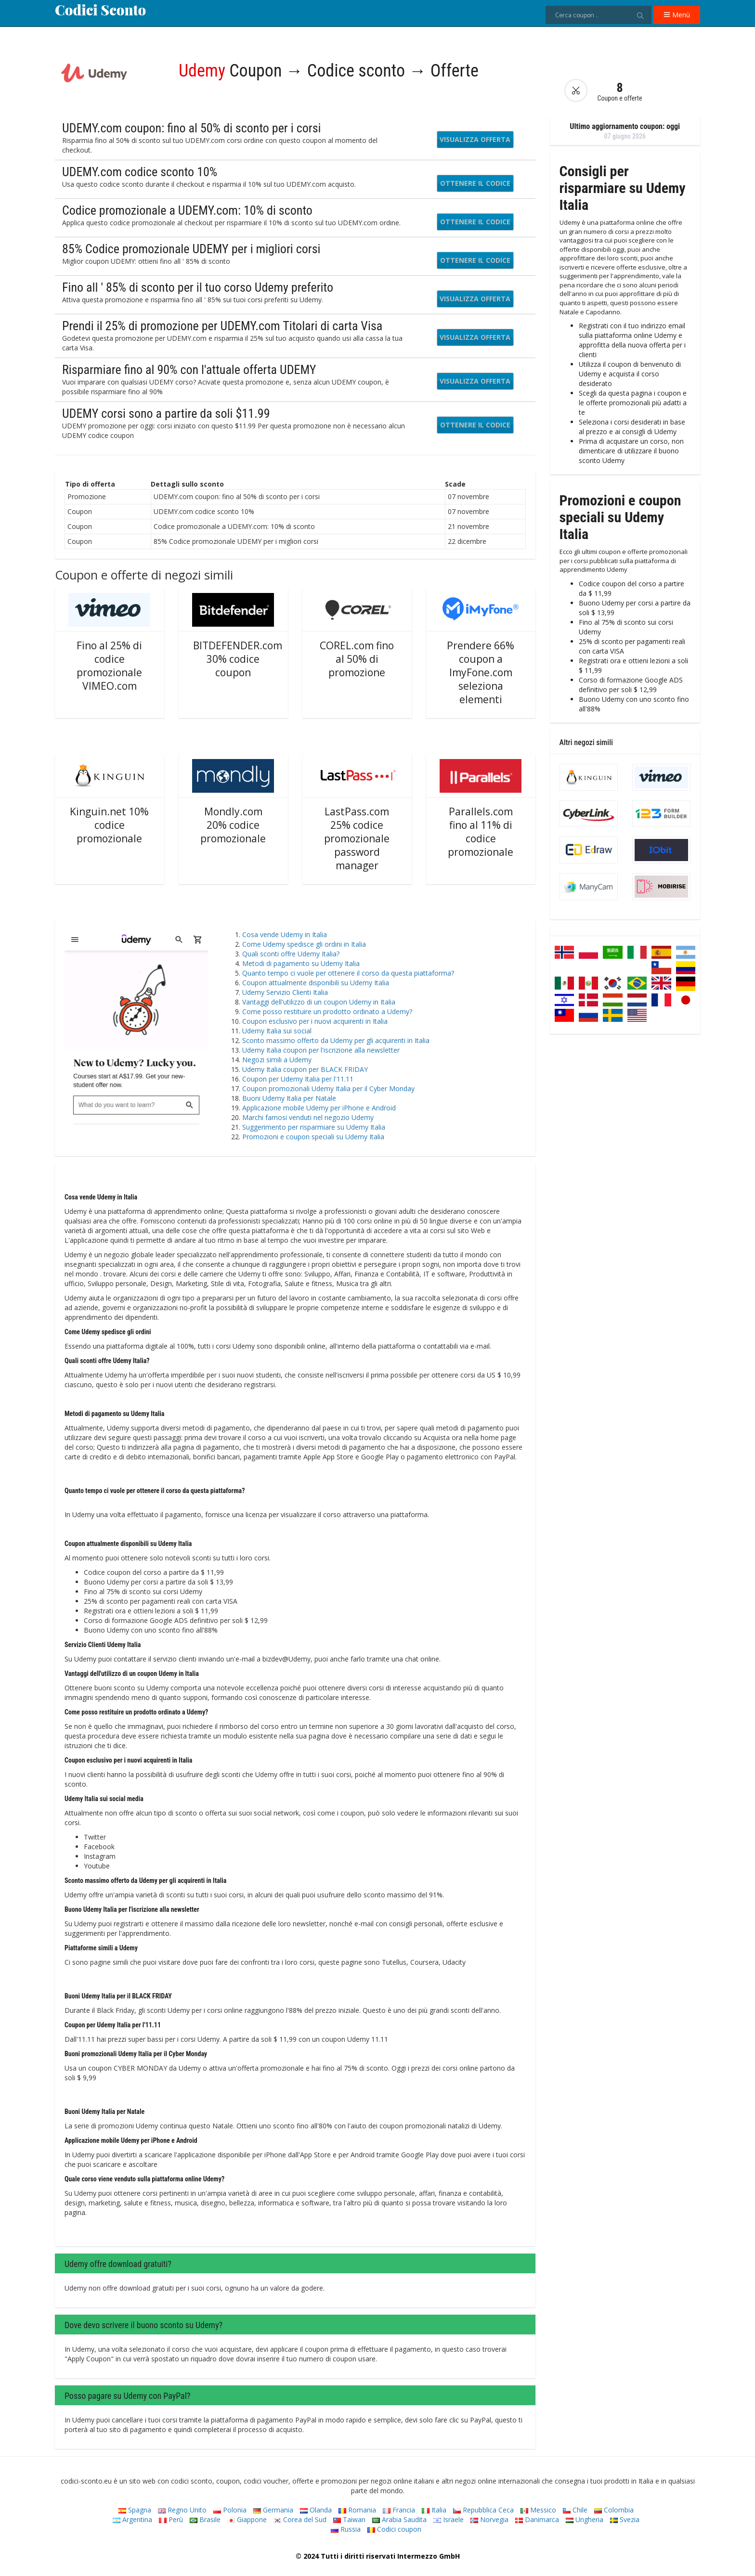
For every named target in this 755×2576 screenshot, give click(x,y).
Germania (273, 2509)
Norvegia (489, 2519)
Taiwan (349, 2519)
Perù (171, 2519)
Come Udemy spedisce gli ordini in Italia (304, 944)
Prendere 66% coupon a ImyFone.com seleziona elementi (480, 672)
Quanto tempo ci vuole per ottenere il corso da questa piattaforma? (348, 973)
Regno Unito (182, 2509)
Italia (434, 2509)
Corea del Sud (299, 2519)
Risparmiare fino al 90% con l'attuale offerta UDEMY (189, 369)
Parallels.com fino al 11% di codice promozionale (480, 832)
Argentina (132, 2519)
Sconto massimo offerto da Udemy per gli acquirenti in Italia (336, 1040)
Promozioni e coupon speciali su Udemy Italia (313, 1136)
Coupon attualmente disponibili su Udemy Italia (315, 982)
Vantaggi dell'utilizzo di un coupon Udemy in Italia (318, 1001)
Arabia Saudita (399, 2519)
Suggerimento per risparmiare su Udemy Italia (313, 1127)
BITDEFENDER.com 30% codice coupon (237, 659)
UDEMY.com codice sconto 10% (139, 172)
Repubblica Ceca (483, 2509)
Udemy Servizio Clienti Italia (285, 992)
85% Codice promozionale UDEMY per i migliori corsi (191, 249)
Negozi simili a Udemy (277, 1059)
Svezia (624, 2519)
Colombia (614, 2509)
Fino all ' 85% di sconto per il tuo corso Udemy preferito (197, 287)
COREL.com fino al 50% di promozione (357, 659)
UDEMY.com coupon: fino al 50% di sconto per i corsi (191, 128)
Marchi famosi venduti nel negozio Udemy (308, 1117)
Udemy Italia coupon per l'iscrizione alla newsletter (321, 1050)
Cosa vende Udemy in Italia (284, 934)
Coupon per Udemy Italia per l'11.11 (297, 1078)
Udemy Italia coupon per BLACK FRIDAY (305, 1069)
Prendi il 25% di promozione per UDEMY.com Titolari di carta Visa (222, 326)
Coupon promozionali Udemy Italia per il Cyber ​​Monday (328, 1088)
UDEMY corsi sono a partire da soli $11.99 (166, 413)
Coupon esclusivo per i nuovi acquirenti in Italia (315, 1021)
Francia (399, 2509)
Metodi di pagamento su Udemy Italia (301, 963)
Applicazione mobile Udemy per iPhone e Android (319, 1107)
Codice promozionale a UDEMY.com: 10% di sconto (187, 210)
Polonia (230, 2509)
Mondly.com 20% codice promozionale (233, 825)
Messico (538, 2509)
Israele (448, 2519)
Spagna (134, 2509)
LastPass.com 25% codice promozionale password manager (357, 838)
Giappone (247, 2519)
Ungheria (584, 2519)
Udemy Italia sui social (277, 1030)
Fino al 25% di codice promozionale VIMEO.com (109, 666)
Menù (677, 14)
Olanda (316, 2509)
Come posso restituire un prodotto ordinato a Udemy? (327, 1011)
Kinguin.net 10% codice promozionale (109, 825)
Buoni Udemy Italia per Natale (289, 1098)
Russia (346, 2529)
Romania (357, 2509)
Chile (575, 2509)
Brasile (205, 2519)
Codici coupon (394, 2529)
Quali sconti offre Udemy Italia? (290, 953)
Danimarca (537, 2519)
